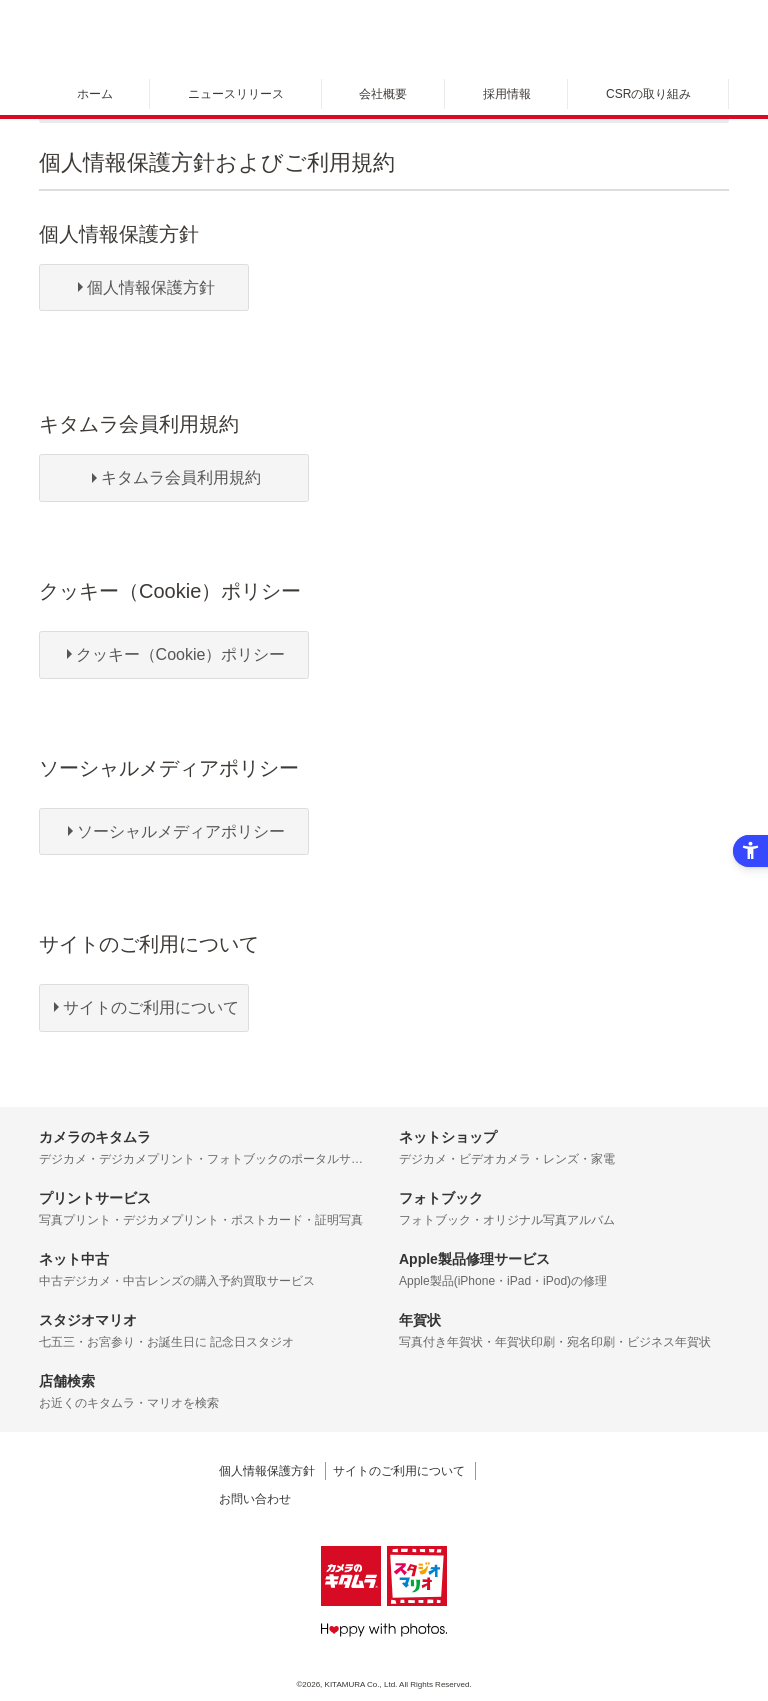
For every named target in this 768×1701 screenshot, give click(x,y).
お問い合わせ (255, 1499)
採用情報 (507, 94)
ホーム (95, 94)
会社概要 (383, 94)
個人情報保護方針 (267, 1471)
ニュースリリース (236, 94)
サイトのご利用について (399, 1471)
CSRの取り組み (648, 94)
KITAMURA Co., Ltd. (361, 1684)
